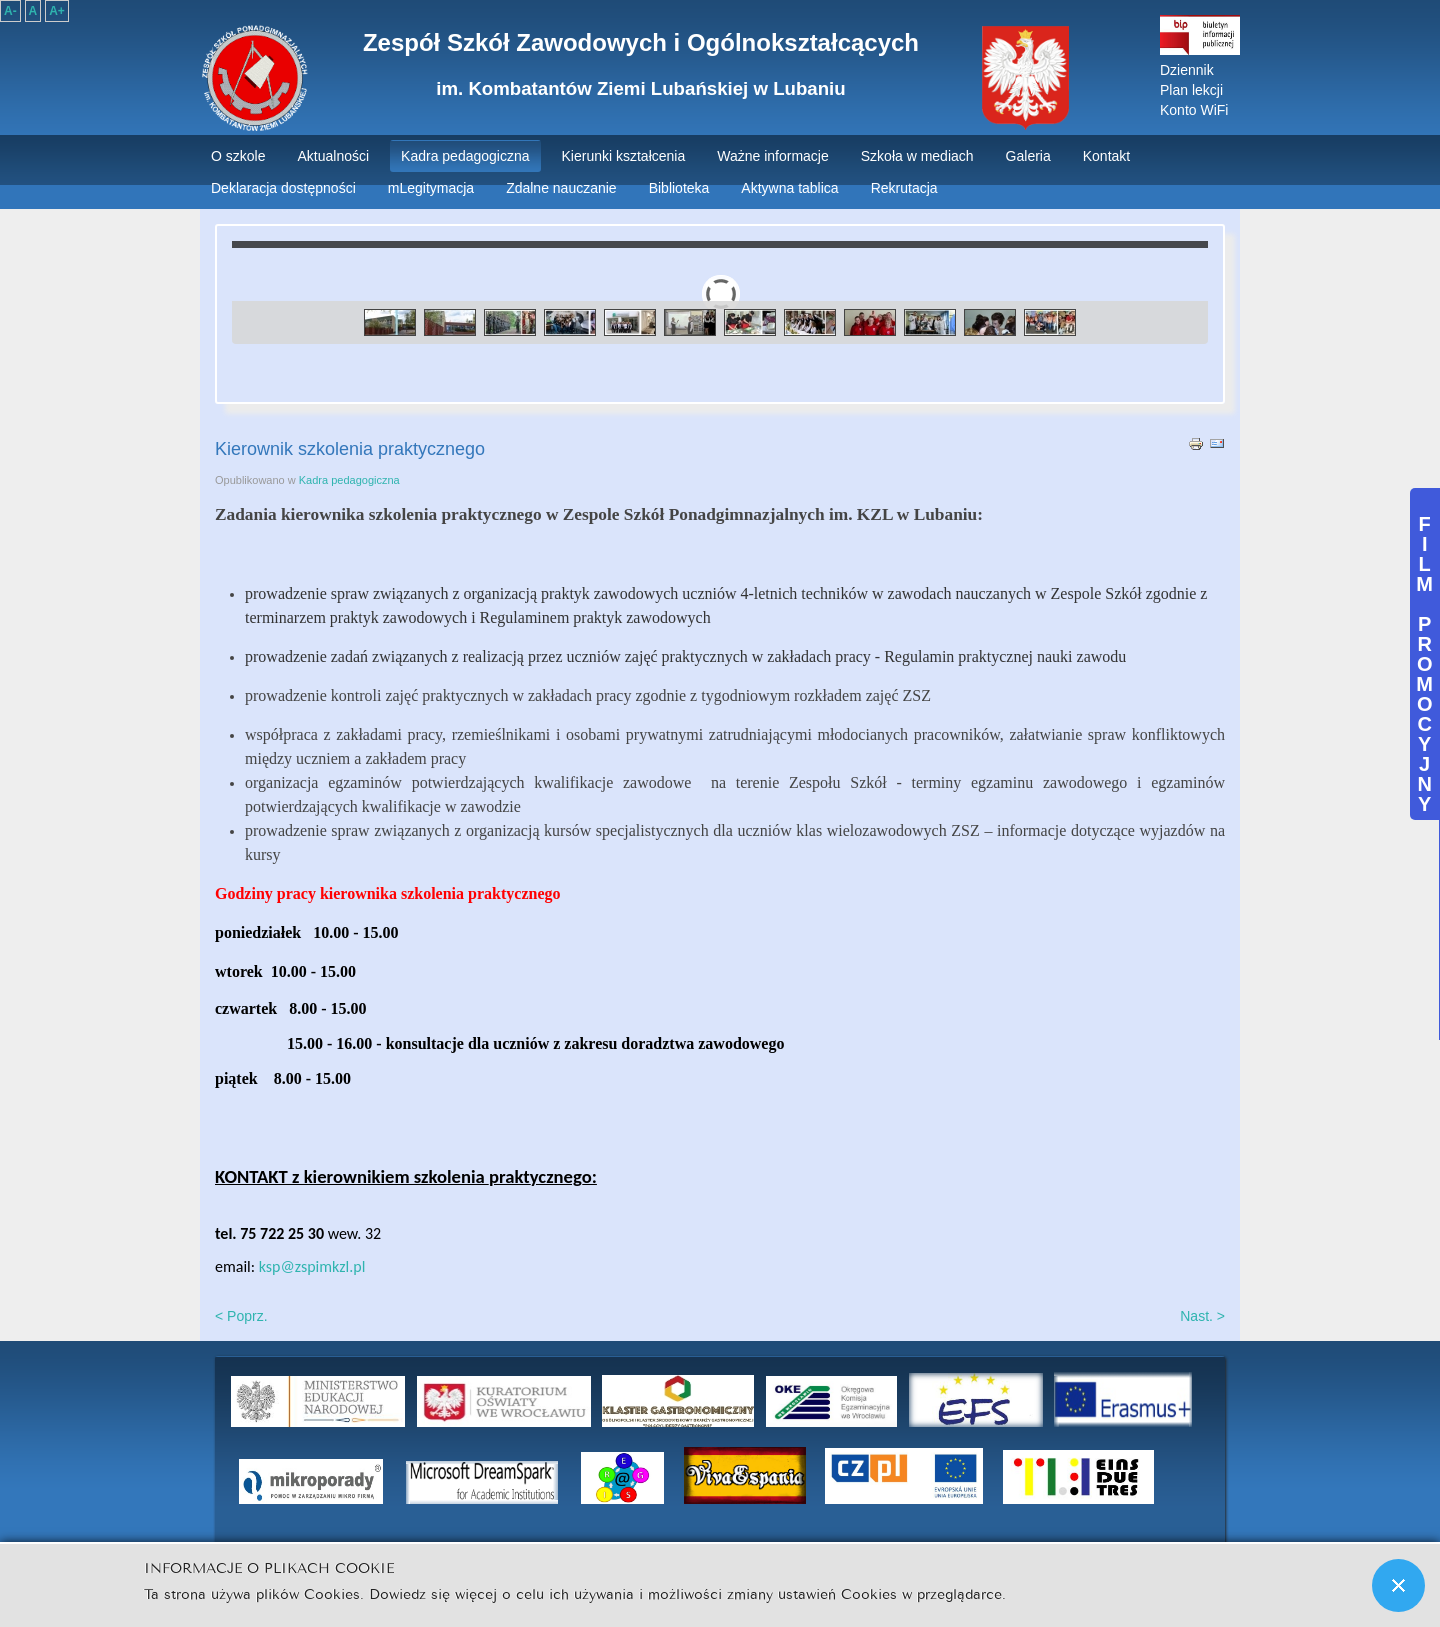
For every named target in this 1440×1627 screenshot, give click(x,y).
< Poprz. (241, 1316)
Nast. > (1202, 1316)
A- (10, 11)
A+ (57, 11)
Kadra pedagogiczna (349, 480)
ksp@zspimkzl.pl (312, 1266)
